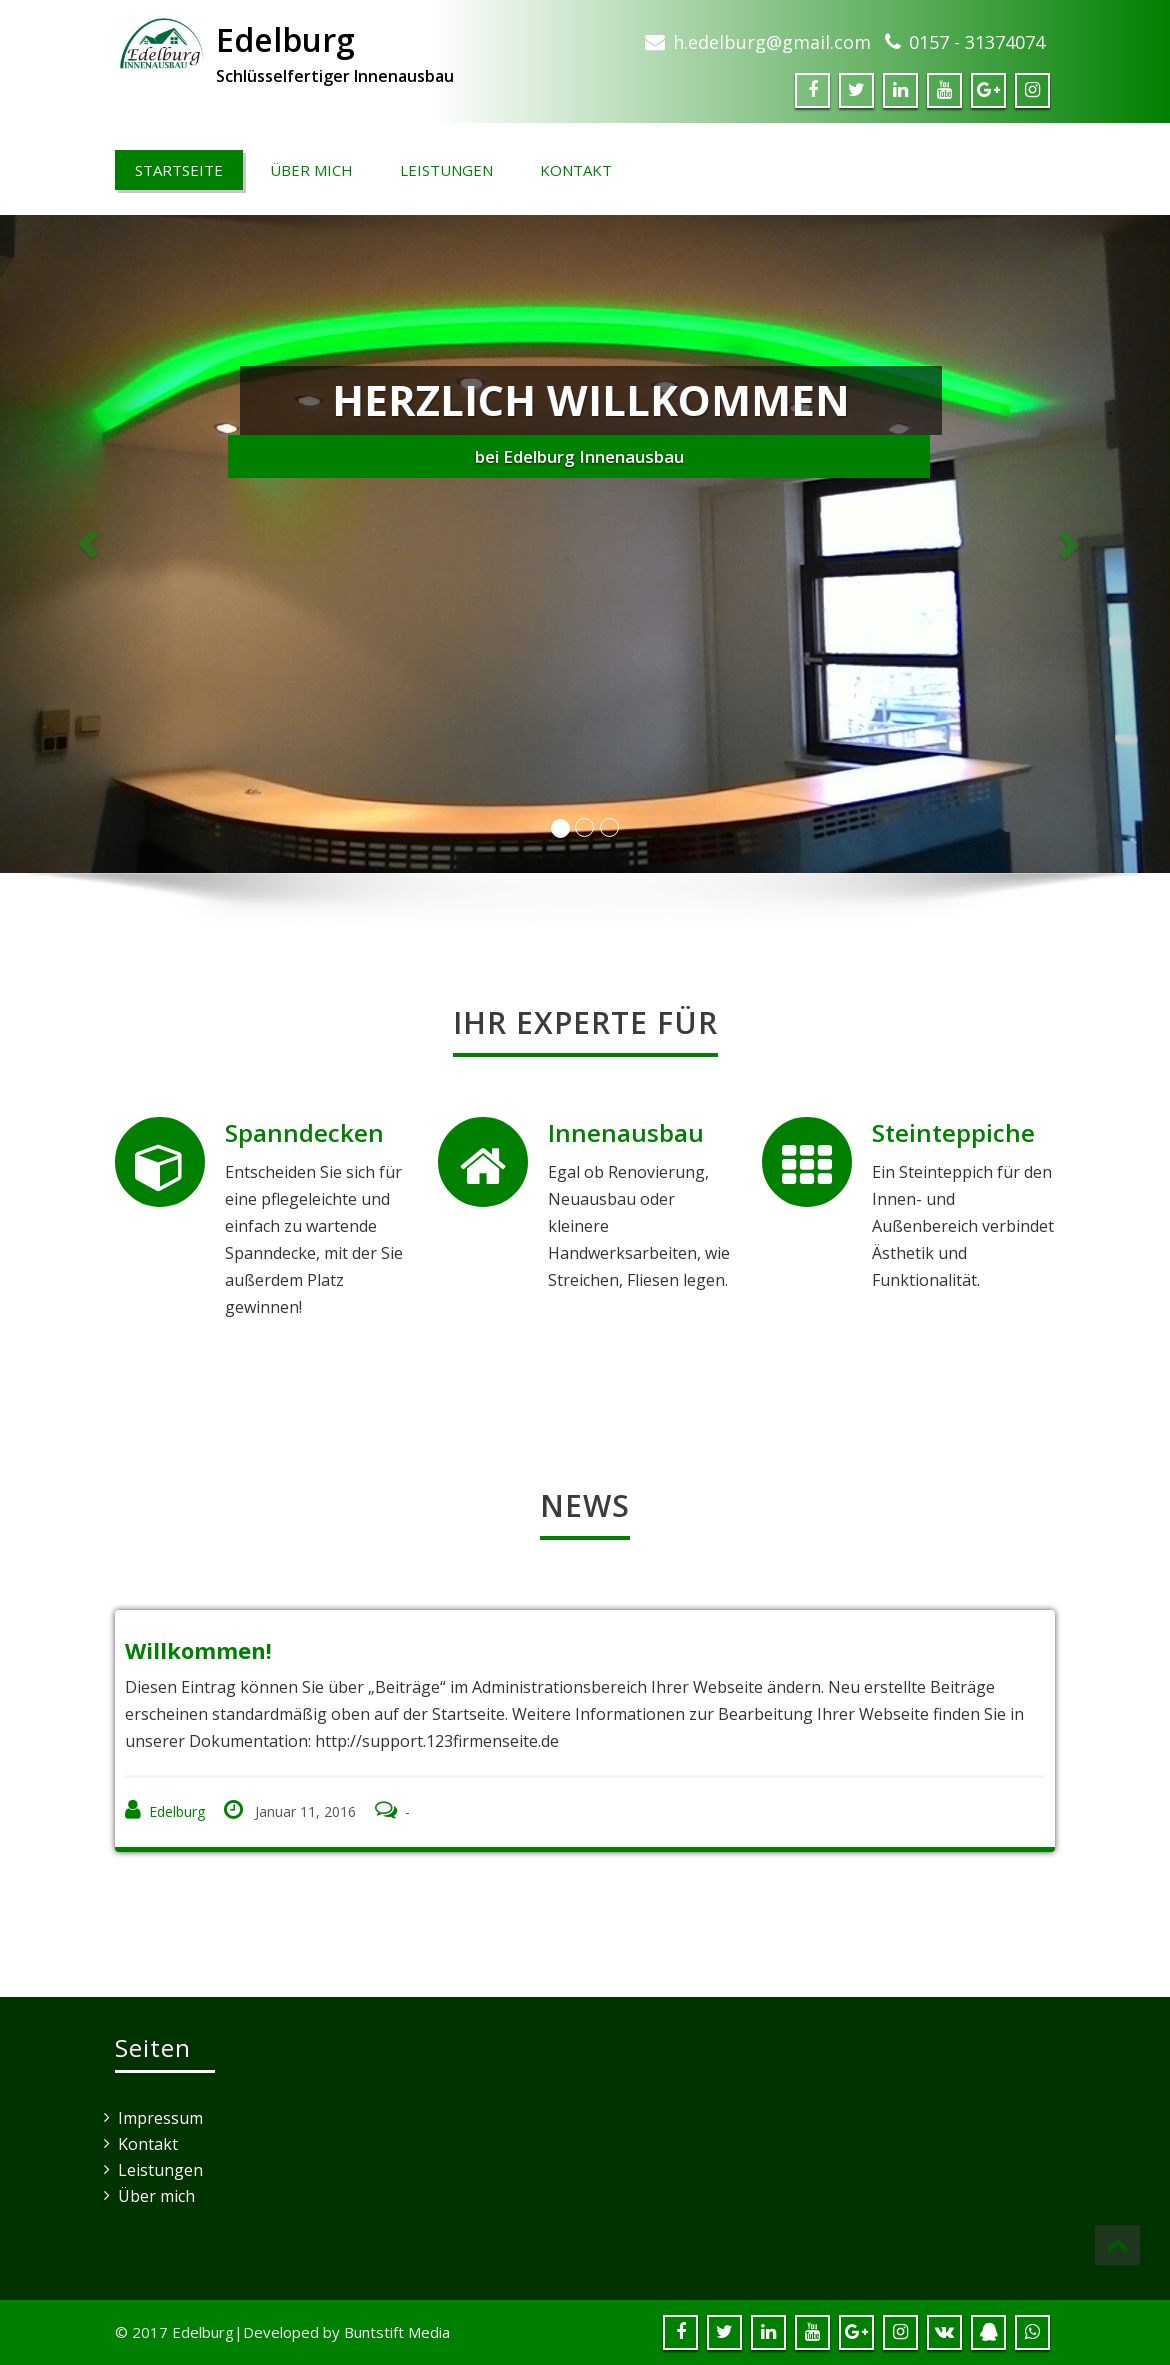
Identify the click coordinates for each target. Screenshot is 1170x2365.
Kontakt (576, 170)
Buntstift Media (397, 2332)
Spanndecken (304, 1132)
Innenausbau (626, 1132)
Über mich (311, 170)
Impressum (160, 2118)
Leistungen (446, 170)
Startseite (179, 170)
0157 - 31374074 (977, 42)
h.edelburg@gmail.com (772, 42)
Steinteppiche (953, 1132)
